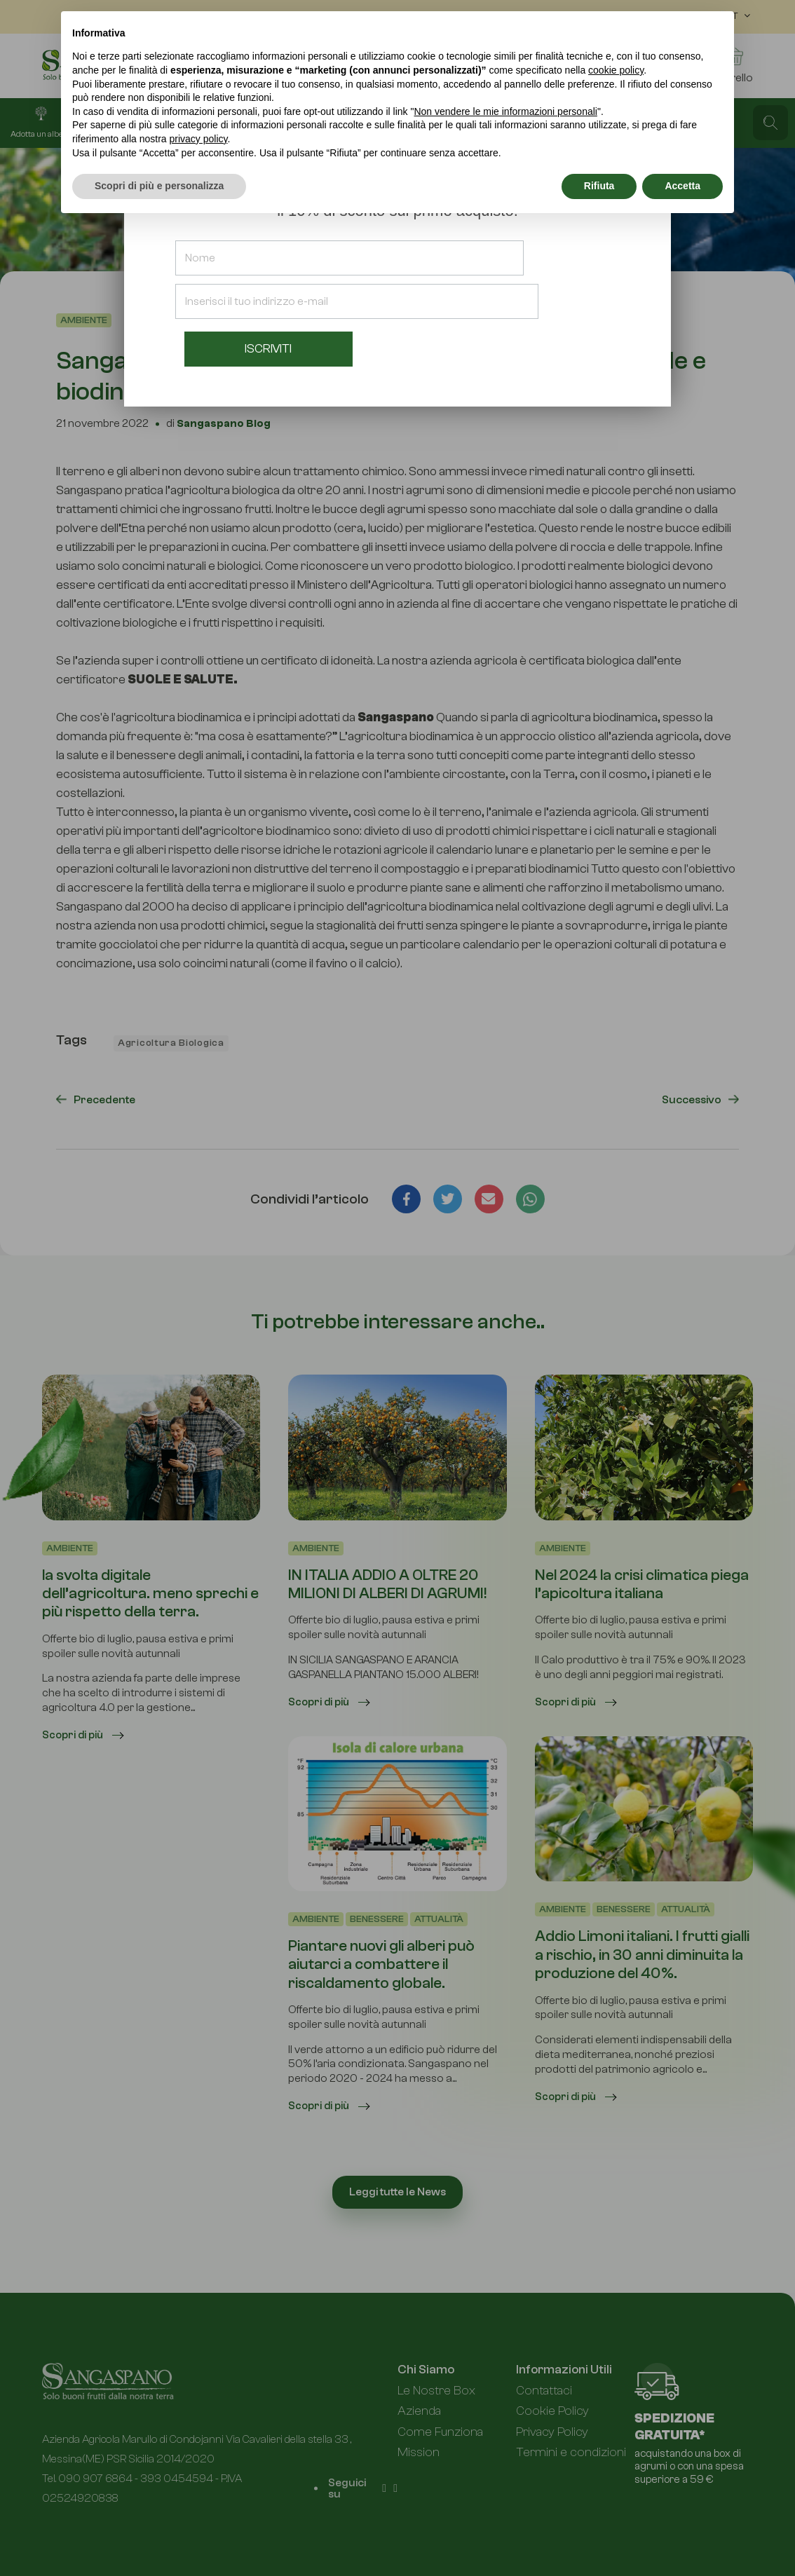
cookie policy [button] (616, 70)
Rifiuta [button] (599, 185)
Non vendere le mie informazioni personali (505, 111)
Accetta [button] (682, 185)
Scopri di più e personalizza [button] (159, 185)
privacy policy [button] (199, 138)
